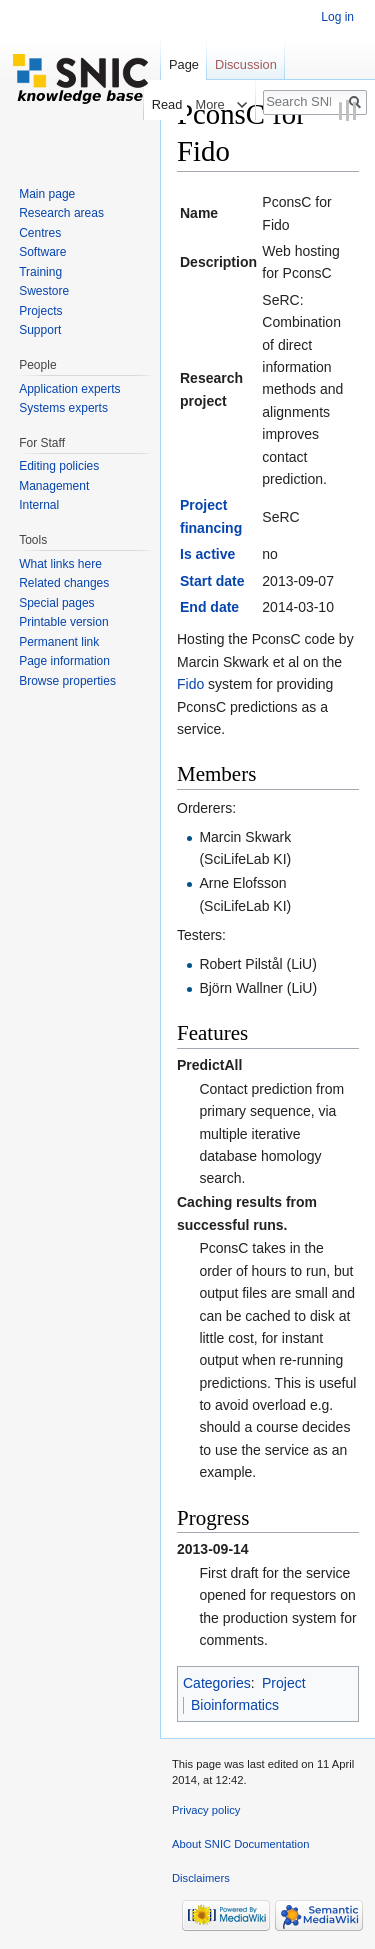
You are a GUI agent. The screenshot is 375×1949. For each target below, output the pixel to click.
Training (40, 272)
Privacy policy (206, 1810)
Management (54, 486)
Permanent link (59, 642)
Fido (190, 684)
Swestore (44, 291)
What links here (60, 564)
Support (40, 330)
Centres (40, 233)
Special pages (56, 603)
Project (284, 1683)
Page (184, 64)
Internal (39, 505)
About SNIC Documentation (240, 1844)
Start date (212, 581)
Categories (217, 1683)
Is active (207, 554)
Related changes (64, 583)
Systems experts (63, 408)
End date (209, 607)
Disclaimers (201, 1878)
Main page (47, 194)
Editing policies (59, 466)
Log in (337, 17)
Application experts (69, 389)
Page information (64, 661)
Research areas (61, 213)
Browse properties (67, 681)
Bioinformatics (235, 1705)
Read (161, 104)
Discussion (246, 64)
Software (42, 252)
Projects (40, 311)
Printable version (63, 622)
